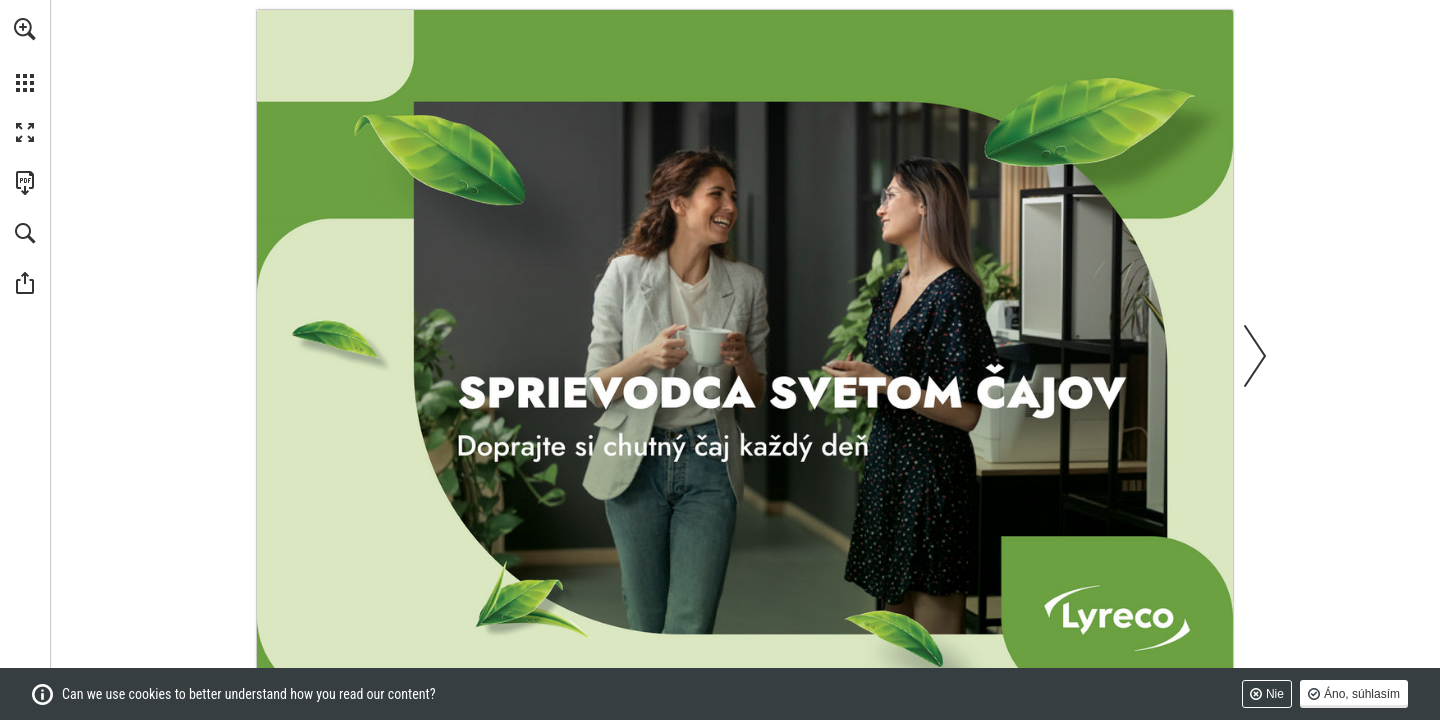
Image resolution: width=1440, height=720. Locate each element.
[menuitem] (25, 55)
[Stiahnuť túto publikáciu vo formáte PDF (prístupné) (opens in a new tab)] (25, 183)
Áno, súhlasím (1362, 694)
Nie (1275, 694)
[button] (25, 29)
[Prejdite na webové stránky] (745, 355)
